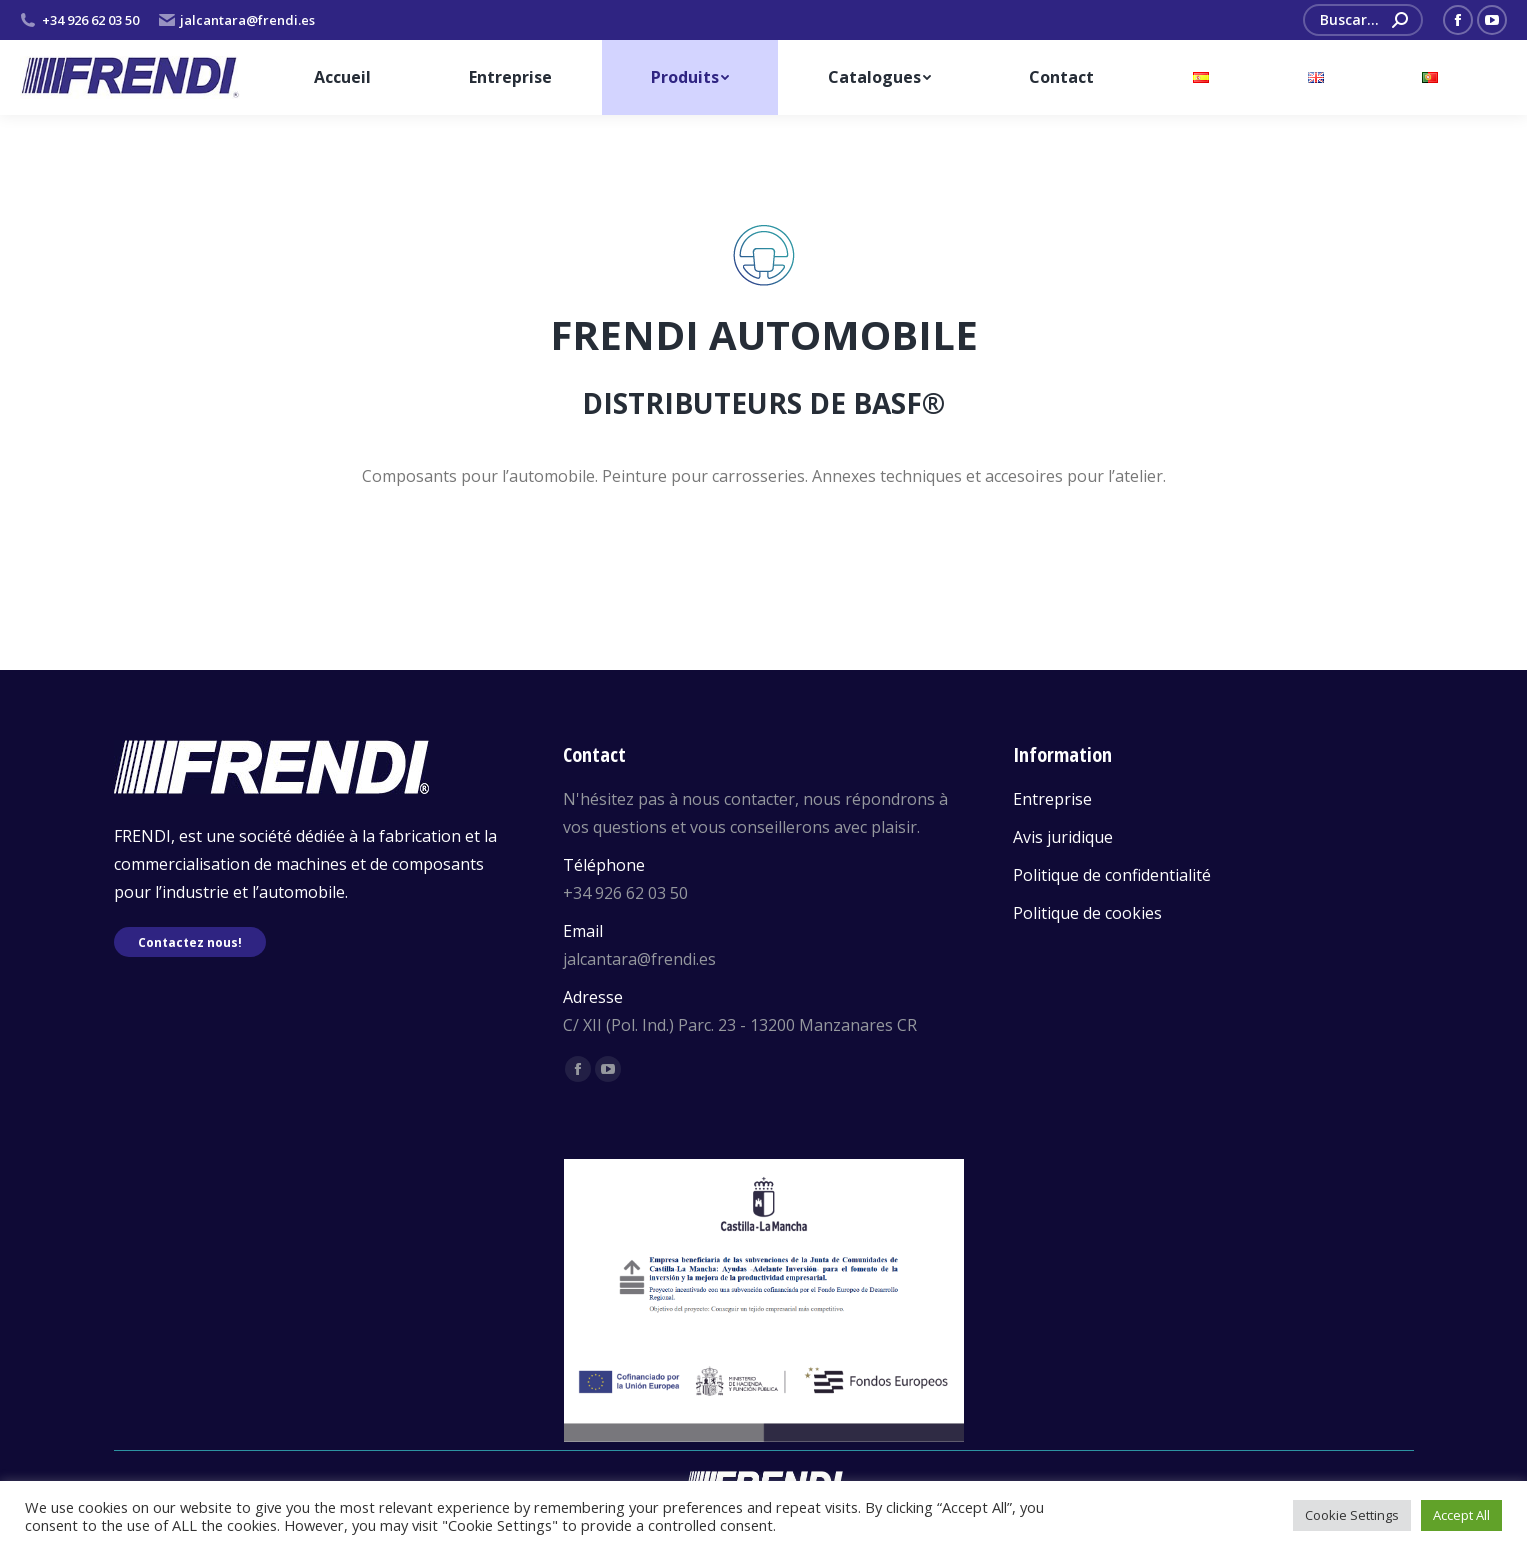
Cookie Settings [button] (1352, 1515)
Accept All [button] (1461, 1515)
